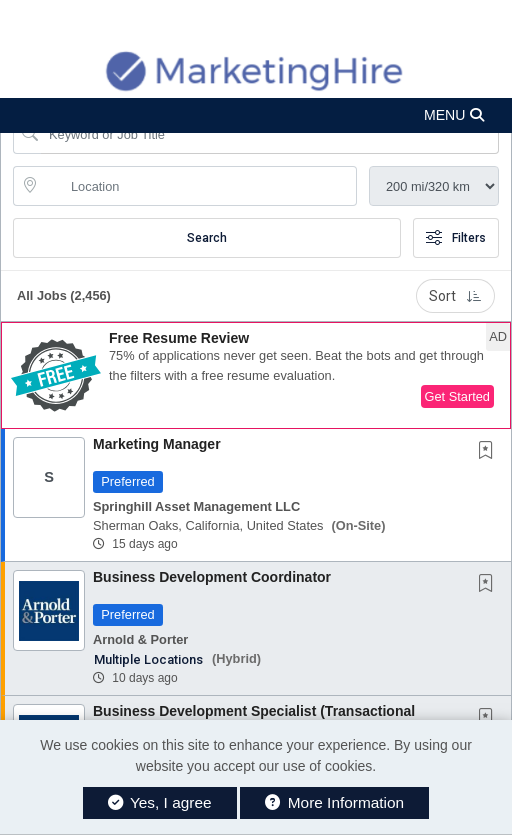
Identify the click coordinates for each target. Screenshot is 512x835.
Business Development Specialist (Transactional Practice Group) (254, 718)
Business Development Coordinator (212, 577)
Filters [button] (456, 238)
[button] (256, 115)
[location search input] (199, 186)
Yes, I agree (160, 802)
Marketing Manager (157, 444)
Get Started (457, 396)
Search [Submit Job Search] (207, 238)
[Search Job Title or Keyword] (270, 134)
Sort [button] (455, 296)
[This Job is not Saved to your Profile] (490, 452)
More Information (334, 802)
